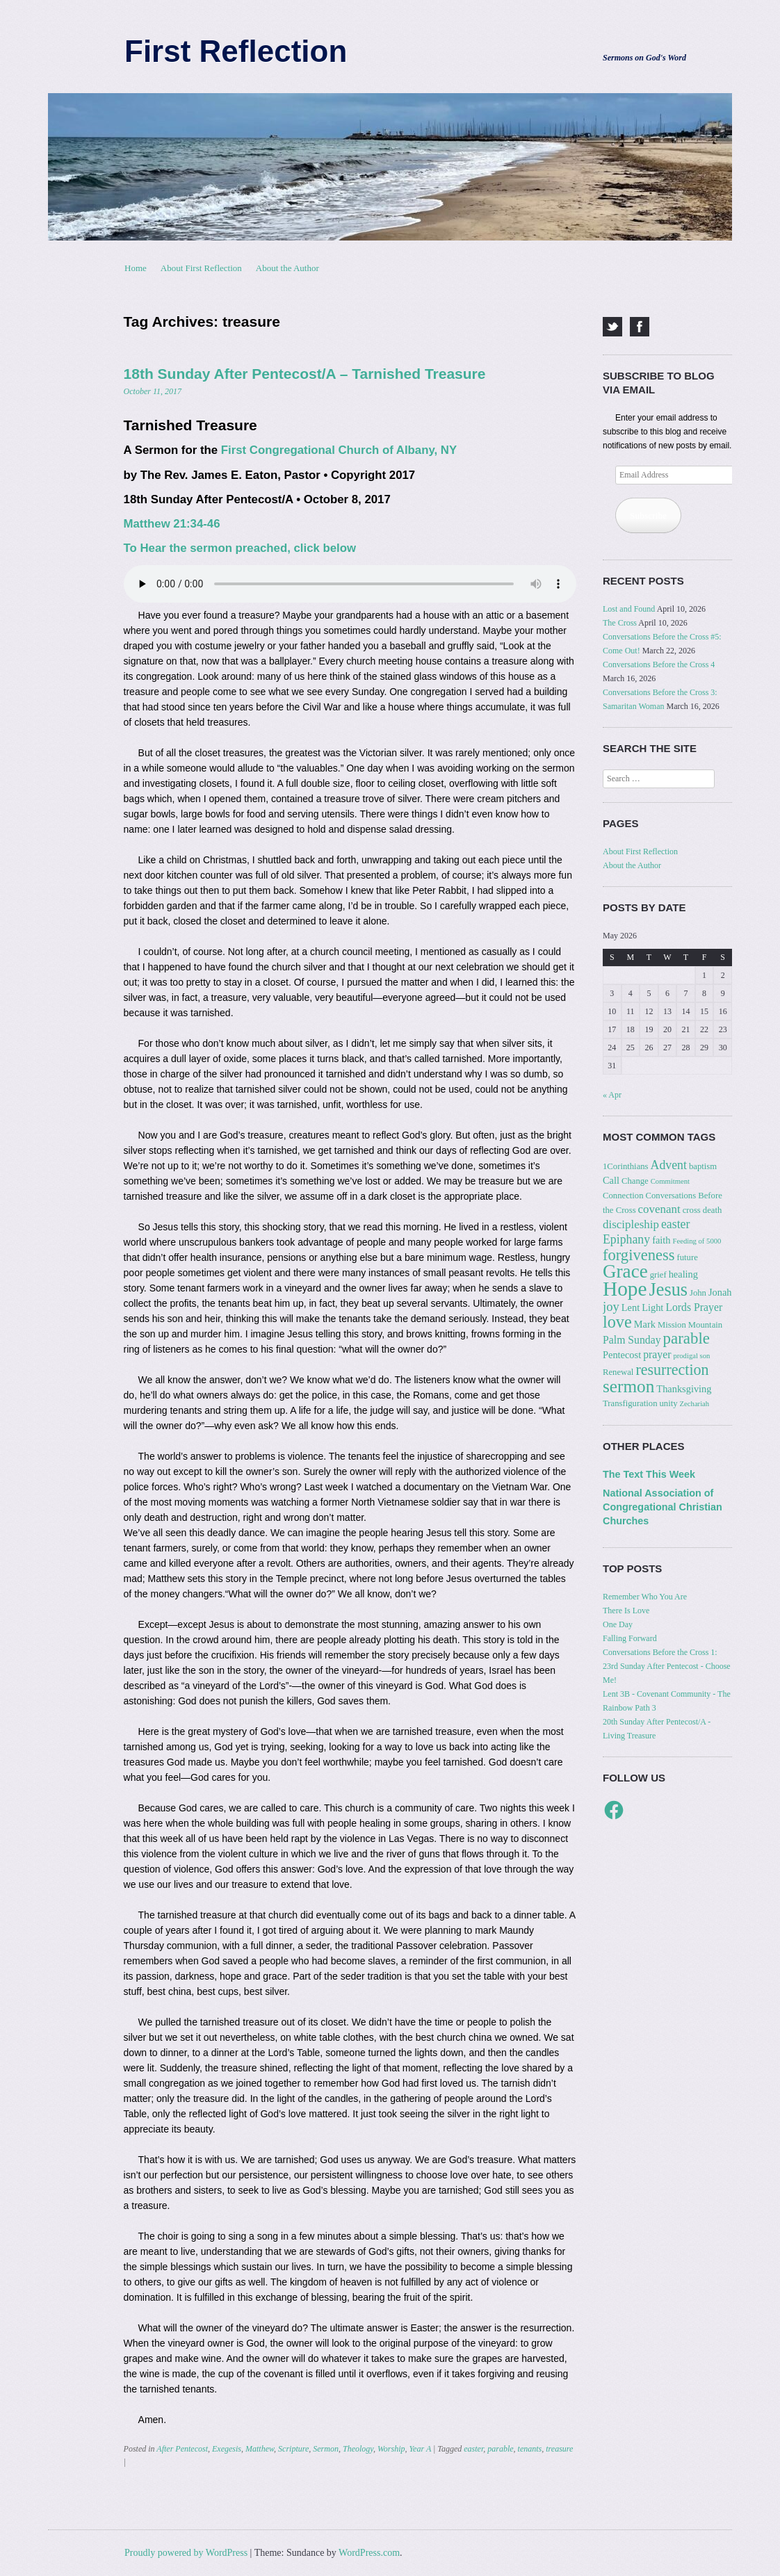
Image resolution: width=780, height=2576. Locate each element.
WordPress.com (369, 2553)
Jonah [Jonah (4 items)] (720, 1292)
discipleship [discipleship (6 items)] (631, 1224)
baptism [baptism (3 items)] (703, 1166)
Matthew (259, 2449)
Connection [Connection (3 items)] (623, 1195)
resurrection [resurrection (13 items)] (671, 1369)
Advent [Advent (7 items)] (669, 1165)
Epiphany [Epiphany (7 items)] (626, 1239)
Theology (358, 2449)
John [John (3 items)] (698, 1293)
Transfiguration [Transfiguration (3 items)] (630, 1403)
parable (500, 2449)
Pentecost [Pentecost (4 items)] (622, 1354)
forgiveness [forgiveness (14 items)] (638, 1255)
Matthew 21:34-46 (172, 523)
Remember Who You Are (645, 1596)
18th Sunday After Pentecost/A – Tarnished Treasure (305, 374)
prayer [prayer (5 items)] (657, 1354)
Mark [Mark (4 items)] (645, 1324)
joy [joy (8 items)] (611, 1306)
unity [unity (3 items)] (668, 1403)
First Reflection (235, 51)
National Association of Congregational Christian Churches (662, 1506)
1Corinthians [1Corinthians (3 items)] (626, 1166)
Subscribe (648, 515)
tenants (530, 2449)
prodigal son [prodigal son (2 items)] (691, 1356)
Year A (420, 2449)
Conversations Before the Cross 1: (660, 1652)
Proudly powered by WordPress (185, 2553)
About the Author (287, 268)
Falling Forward (630, 1638)
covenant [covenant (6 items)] (659, 1209)
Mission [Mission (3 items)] (672, 1325)
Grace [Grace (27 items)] (625, 1271)
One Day (618, 1624)
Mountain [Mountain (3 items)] (705, 1325)
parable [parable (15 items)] (686, 1338)
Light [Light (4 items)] (652, 1307)
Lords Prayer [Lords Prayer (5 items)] (693, 1307)
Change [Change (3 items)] (635, 1181)
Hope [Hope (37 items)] (625, 1289)
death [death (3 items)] (712, 1210)
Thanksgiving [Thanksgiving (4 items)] (683, 1388)
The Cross (620, 623)
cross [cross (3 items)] (692, 1210)
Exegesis (226, 2449)
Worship (391, 2449)
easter (473, 2449)
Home (135, 268)
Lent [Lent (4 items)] (630, 1307)
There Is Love (626, 1610)
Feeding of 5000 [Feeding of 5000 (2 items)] (697, 1241)
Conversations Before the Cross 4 (659, 664)
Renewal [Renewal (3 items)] (618, 1372)
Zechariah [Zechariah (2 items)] (695, 1404)
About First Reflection (201, 268)
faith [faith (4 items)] (661, 1240)
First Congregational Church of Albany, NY (339, 450)
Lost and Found (629, 609)
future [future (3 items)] (686, 1257)
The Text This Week (649, 1474)
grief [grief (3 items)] (658, 1275)
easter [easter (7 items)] (675, 1224)
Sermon (326, 2449)
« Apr (612, 1095)
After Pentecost (182, 2449)
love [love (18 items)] (617, 1321)
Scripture (293, 2449)
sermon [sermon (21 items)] (628, 1386)
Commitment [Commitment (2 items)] (670, 1181)
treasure (559, 2449)
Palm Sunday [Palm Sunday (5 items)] (632, 1340)
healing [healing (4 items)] (683, 1274)
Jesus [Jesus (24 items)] (668, 1290)
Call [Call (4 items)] (611, 1180)
